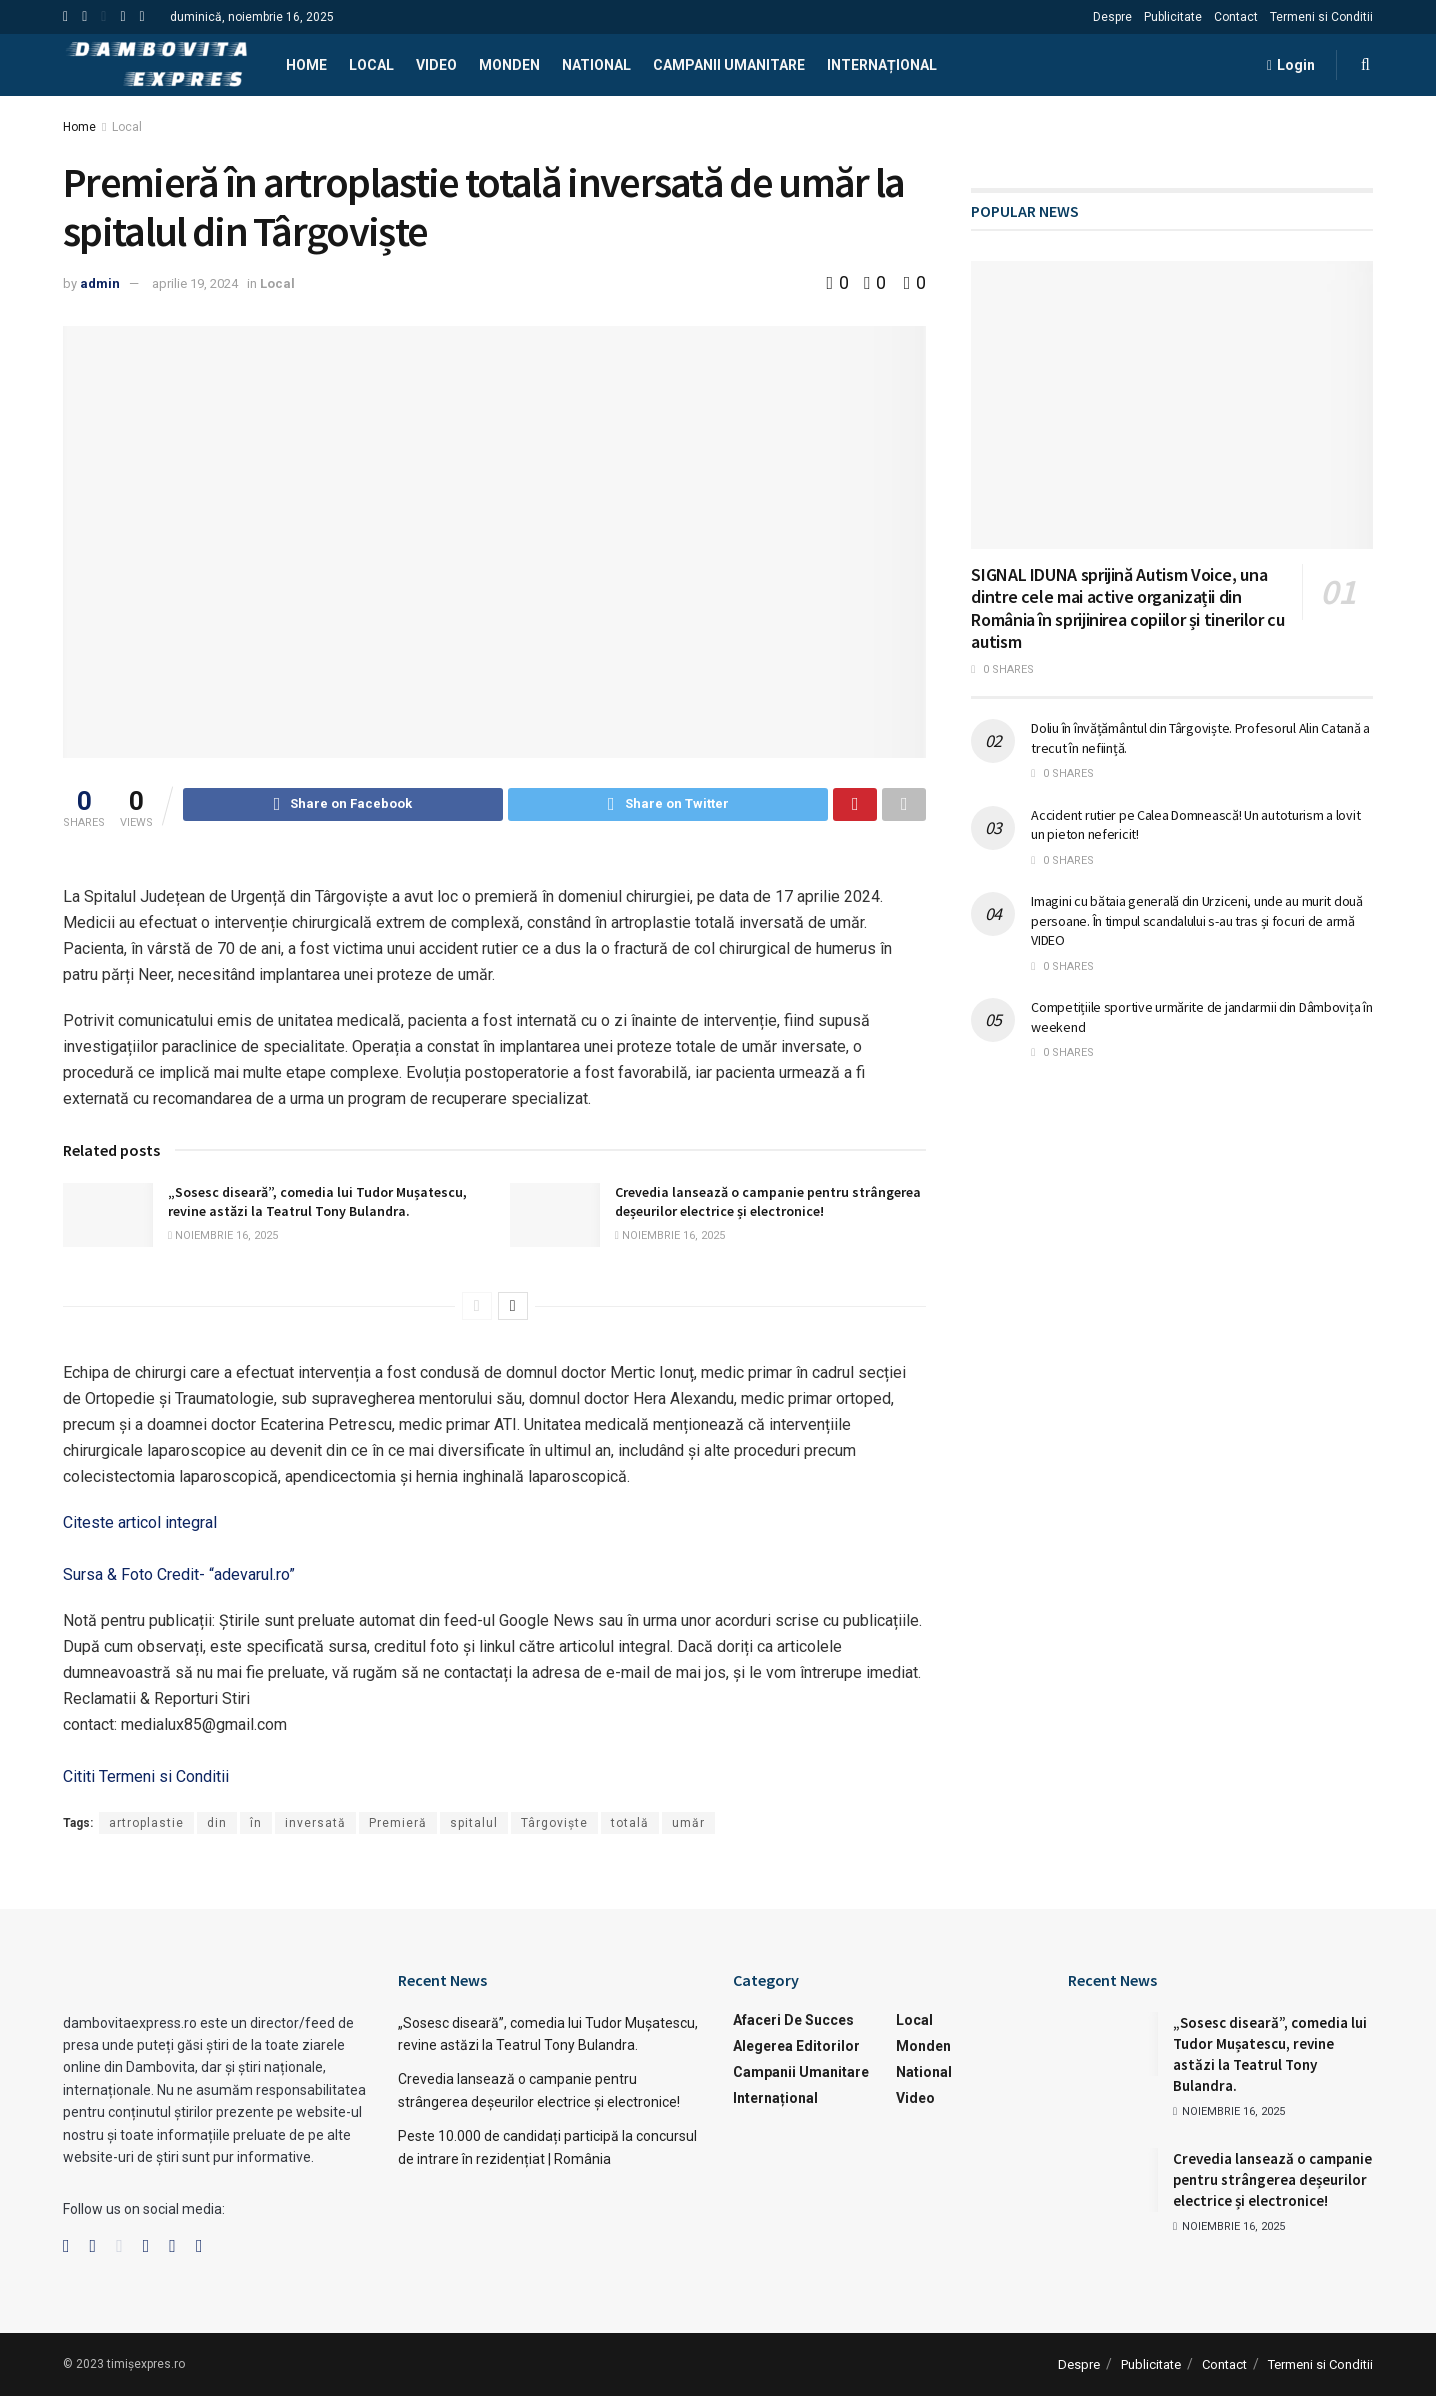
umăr (688, 1826)
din (217, 1826)
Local (371, 65)
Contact (1236, 17)
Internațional (882, 65)
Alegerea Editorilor (796, 2049)
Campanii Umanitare (729, 65)
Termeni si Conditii (1321, 17)
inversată (315, 1826)
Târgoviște (554, 1826)
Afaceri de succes (793, 2023)
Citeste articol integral (140, 1525)
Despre (1112, 17)
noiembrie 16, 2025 (223, 1238)
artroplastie (146, 1826)
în (256, 1826)
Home (306, 65)
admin (100, 283)
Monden (509, 65)
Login (1291, 65)
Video (436, 65)
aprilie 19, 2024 (195, 283)
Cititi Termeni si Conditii (146, 1779)
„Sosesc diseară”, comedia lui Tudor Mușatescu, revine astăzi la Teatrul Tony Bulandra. (317, 1205)
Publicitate (1173, 17)
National (596, 65)
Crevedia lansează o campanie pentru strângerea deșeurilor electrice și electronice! (768, 1205)
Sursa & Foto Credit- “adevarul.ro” (179, 1577)
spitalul (474, 1826)
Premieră (398, 1826)
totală (630, 1826)
